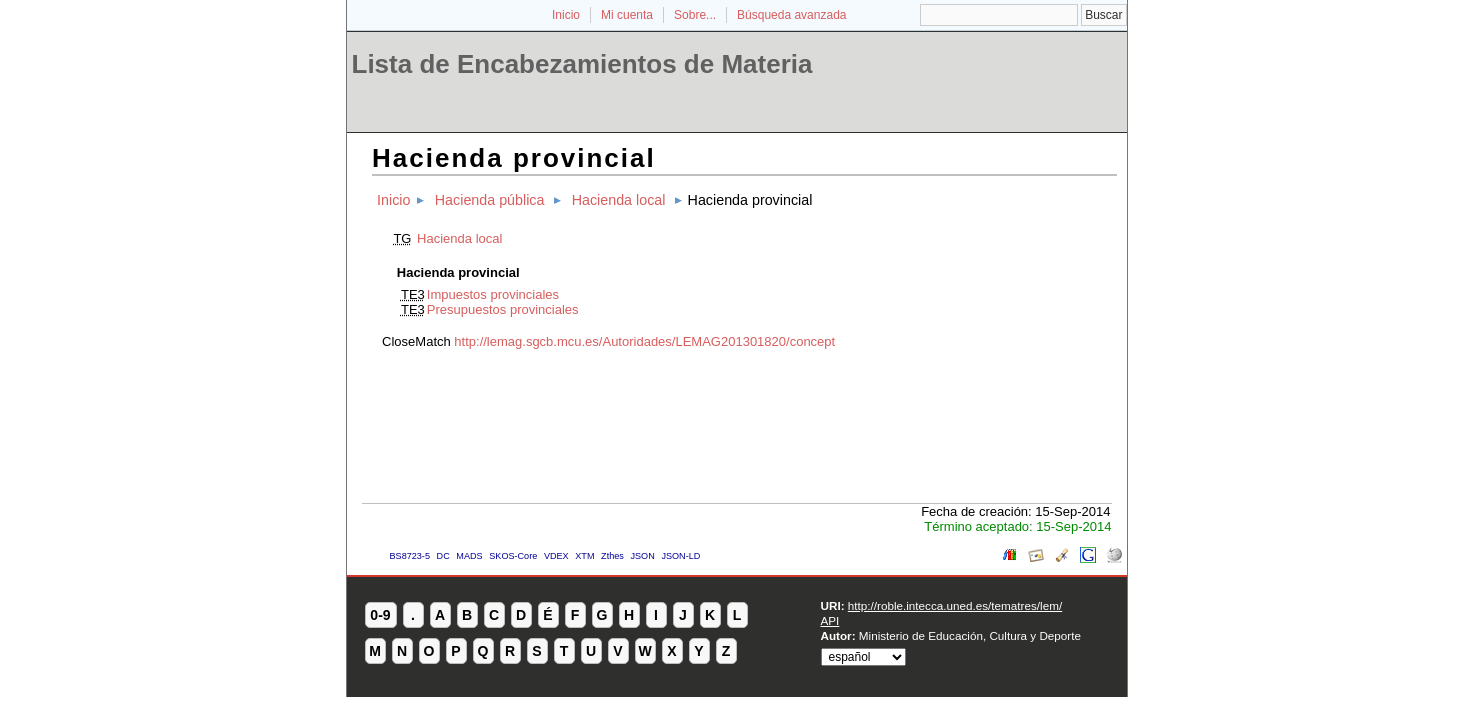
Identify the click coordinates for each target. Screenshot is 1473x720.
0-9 (380, 615)
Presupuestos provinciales (503, 309)
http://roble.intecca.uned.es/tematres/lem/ (955, 605)
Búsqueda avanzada (791, 15)
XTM (584, 556)
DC (443, 556)
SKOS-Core (513, 556)
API (830, 620)
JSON (642, 556)
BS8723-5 (410, 556)
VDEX (556, 556)
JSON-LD (680, 556)
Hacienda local (619, 200)
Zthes (612, 556)
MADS (469, 556)
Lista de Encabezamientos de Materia (582, 64)
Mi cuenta (627, 15)
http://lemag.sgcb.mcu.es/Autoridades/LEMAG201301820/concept (644, 341)
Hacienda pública (490, 200)
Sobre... (695, 15)
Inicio (566, 15)
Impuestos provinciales (493, 294)
